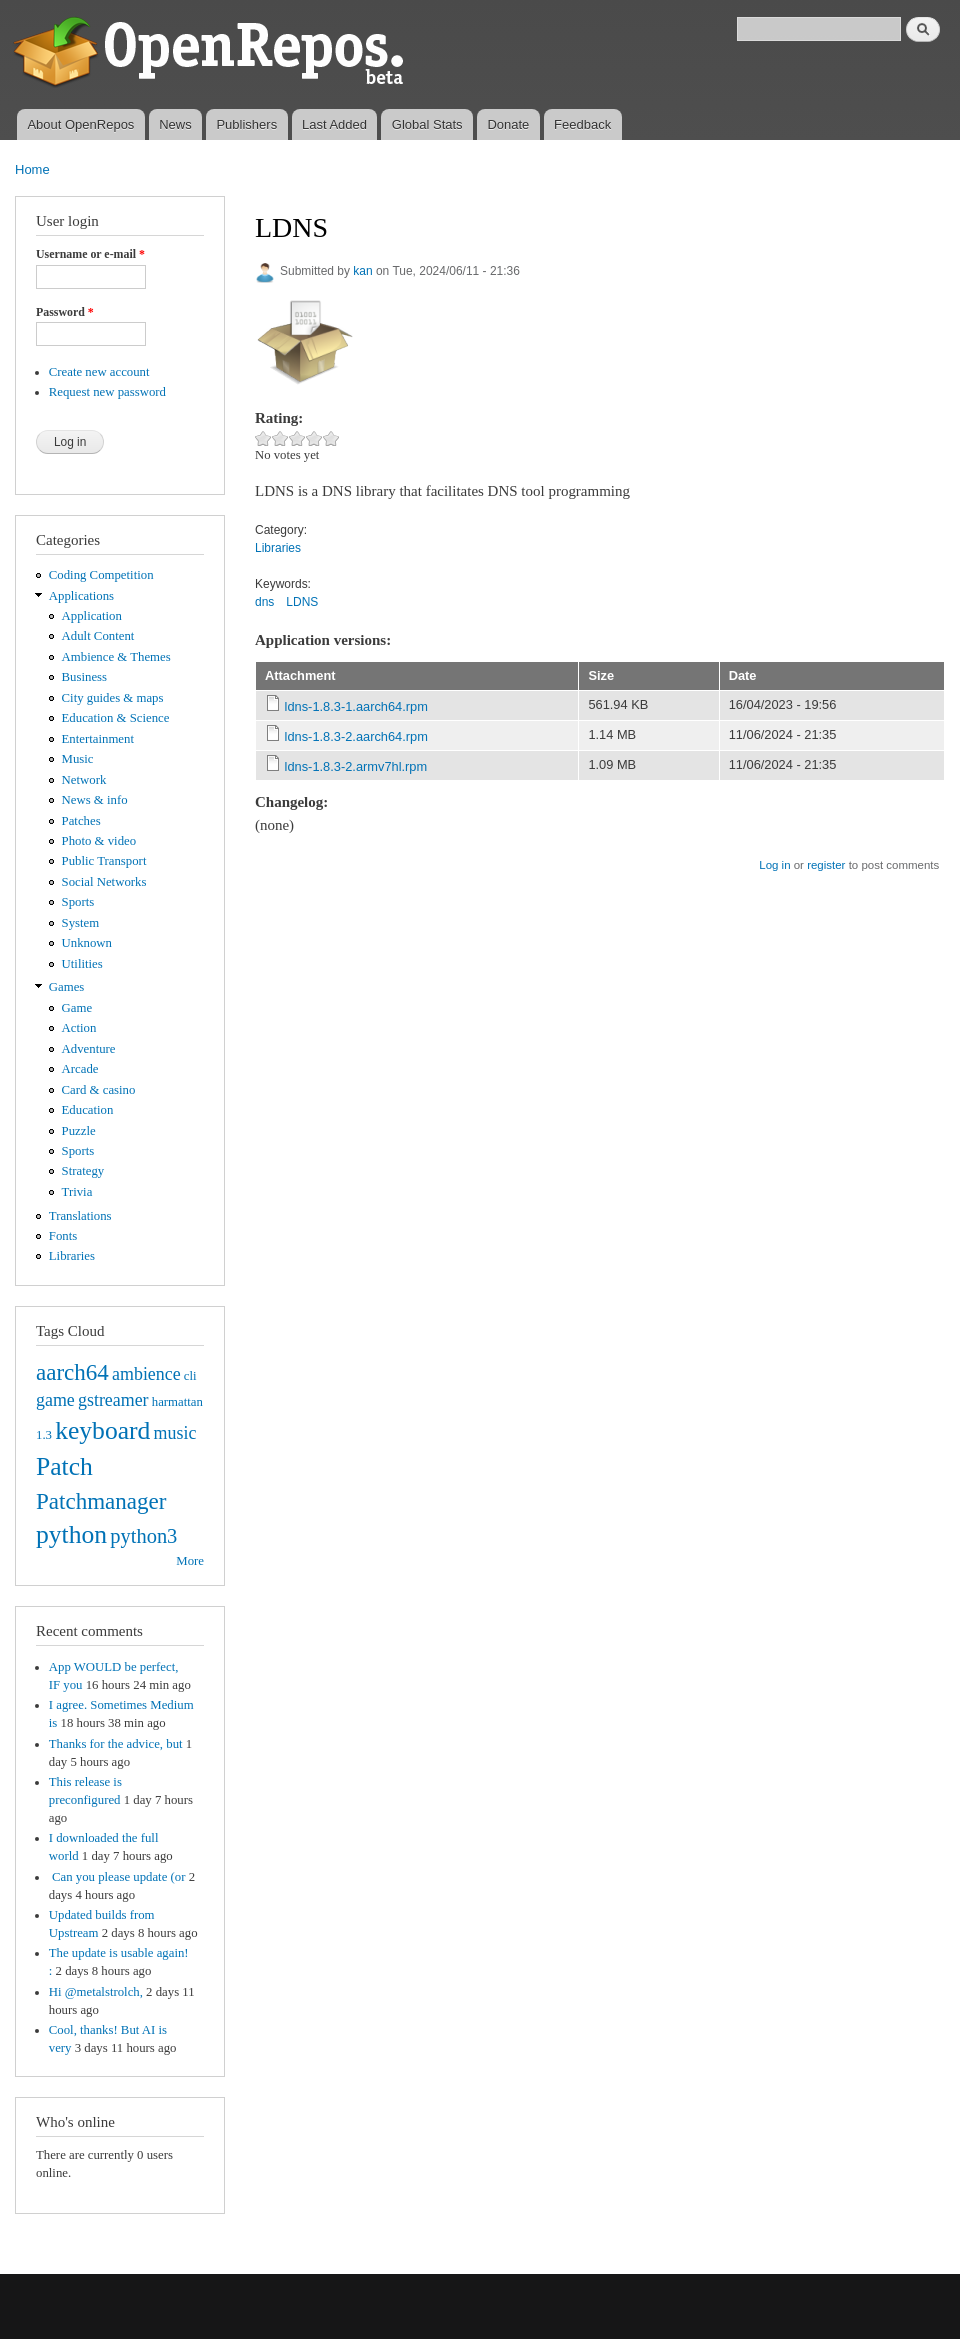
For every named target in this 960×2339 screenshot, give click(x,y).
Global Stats (427, 124)
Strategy (83, 1171)
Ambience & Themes (116, 657)
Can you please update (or (117, 1877)
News (175, 124)
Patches (81, 821)
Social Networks (104, 882)
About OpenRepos (80, 124)
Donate (508, 124)
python (71, 1534)
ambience (146, 1374)
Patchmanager (101, 1501)
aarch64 (72, 1372)
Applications (81, 596)
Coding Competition (101, 575)
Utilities (82, 964)
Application (92, 616)
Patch (64, 1466)
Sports (78, 902)
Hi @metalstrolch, (96, 1992)
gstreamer (113, 1400)
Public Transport (104, 861)
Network (84, 780)
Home (32, 169)
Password (65, 312)
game (55, 1400)
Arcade (80, 1069)
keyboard (102, 1430)
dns (264, 602)
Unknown (87, 943)
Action (79, 1028)
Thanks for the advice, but (116, 1744)
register (826, 865)
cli (190, 1376)
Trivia (77, 1192)
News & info (95, 800)
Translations (80, 1216)
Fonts (63, 1236)
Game (77, 1008)
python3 (143, 1536)
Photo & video (99, 841)
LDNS (302, 602)
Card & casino (99, 1090)
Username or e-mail (90, 254)
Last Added (334, 124)
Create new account (99, 372)
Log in (774, 865)
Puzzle (79, 1131)
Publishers (246, 124)
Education (88, 1110)
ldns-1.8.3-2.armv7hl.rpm (356, 766)
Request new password (107, 392)
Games (67, 987)
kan (362, 271)
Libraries (72, 1256)
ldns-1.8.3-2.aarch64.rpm (356, 736)
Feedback (582, 124)
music (175, 1433)
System (81, 923)
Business (84, 677)
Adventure (89, 1049)
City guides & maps (113, 698)
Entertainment (98, 739)
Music (78, 759)
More (190, 1561)
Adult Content (98, 636)
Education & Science (116, 718)
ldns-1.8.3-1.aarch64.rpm (356, 706)
